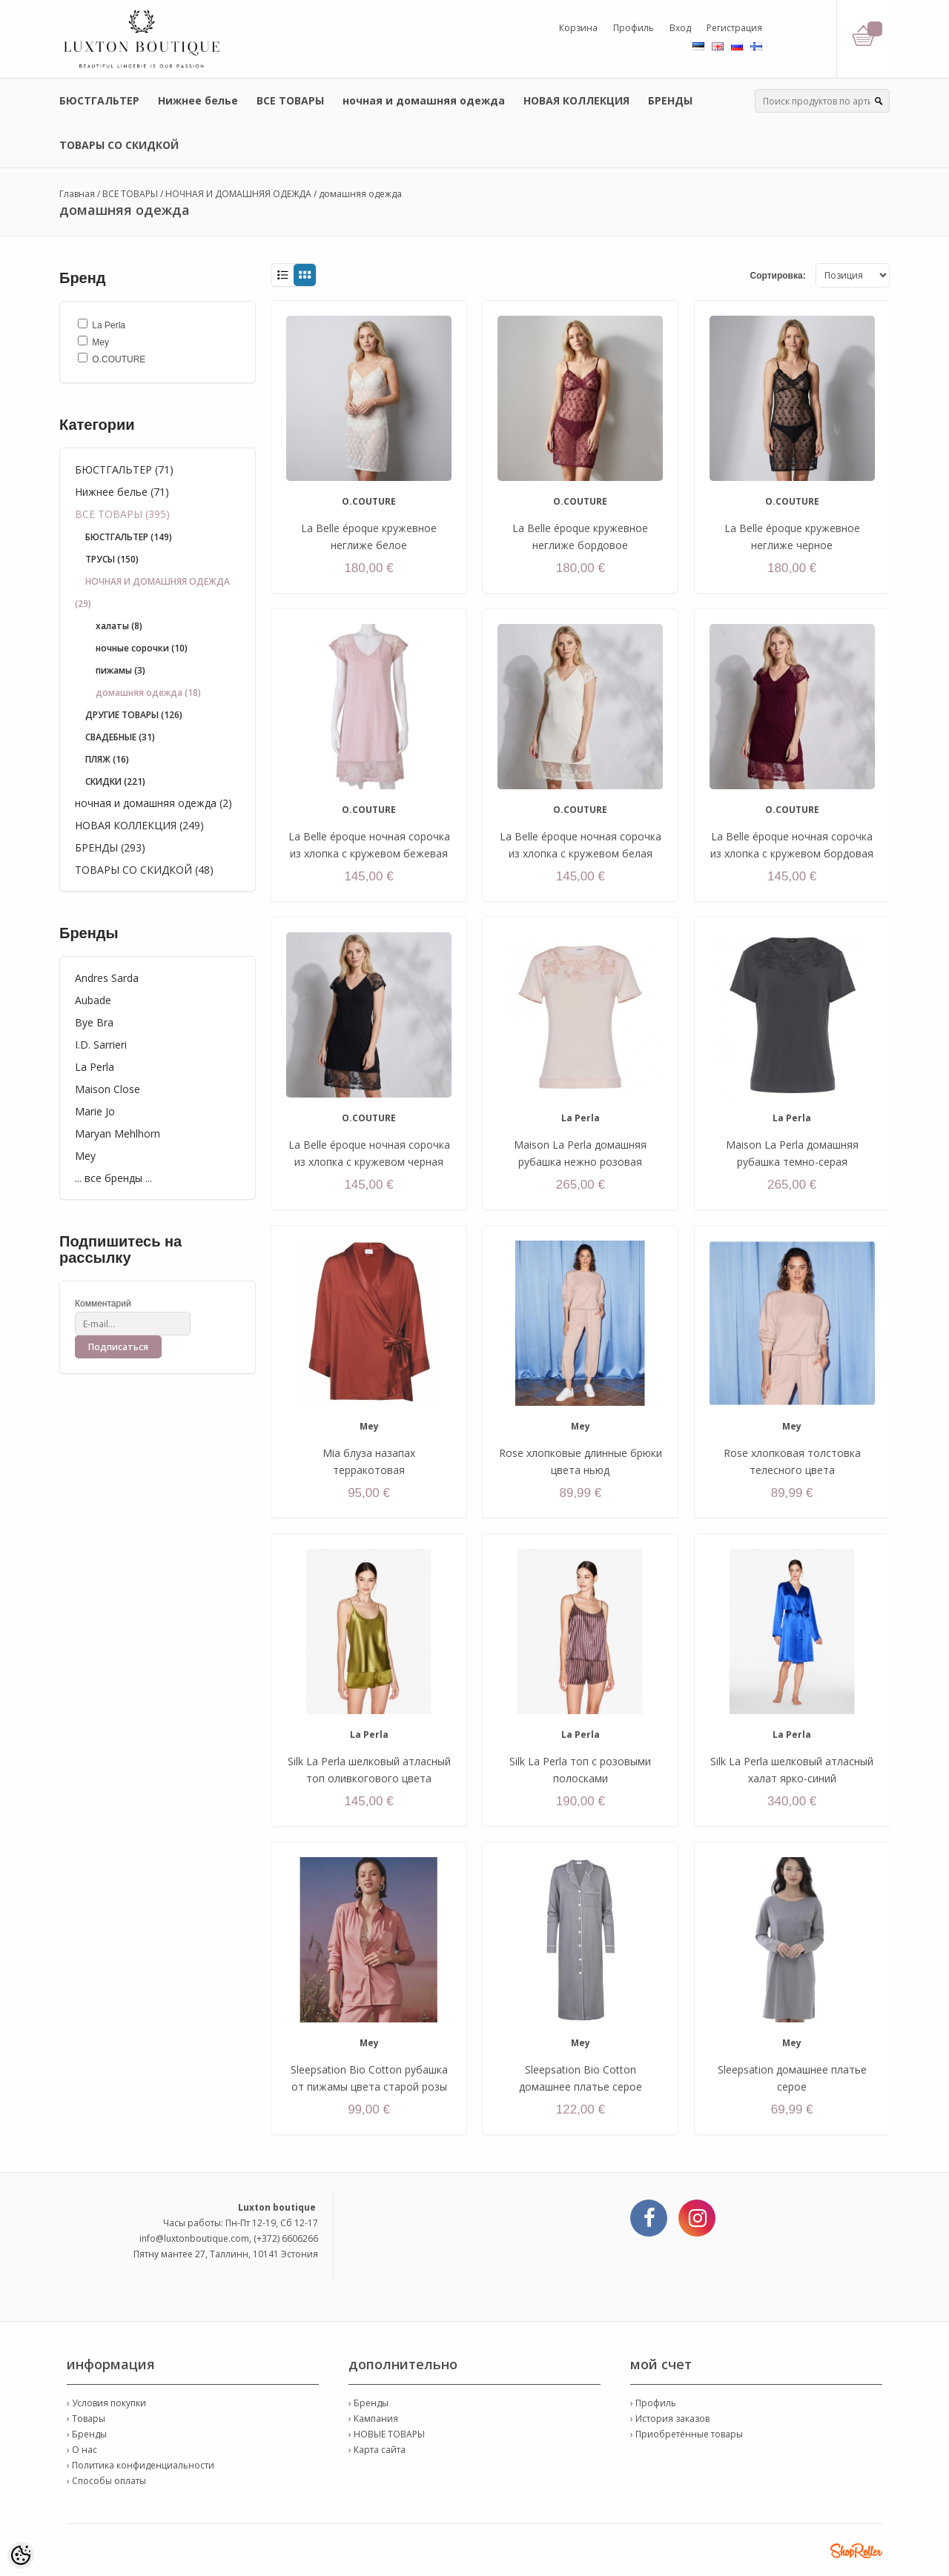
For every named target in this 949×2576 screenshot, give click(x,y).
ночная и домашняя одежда (424, 100)
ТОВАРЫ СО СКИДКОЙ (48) (144, 870)
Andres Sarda (107, 978)
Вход (680, 27)
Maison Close (107, 1089)
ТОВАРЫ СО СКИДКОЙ (119, 145)
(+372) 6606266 (286, 2238)
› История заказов (670, 2418)
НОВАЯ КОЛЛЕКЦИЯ (576, 100)
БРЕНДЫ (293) (110, 847)
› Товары (86, 2418)
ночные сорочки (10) (142, 648)
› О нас (82, 2449)
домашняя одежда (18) (148, 692)
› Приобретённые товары (686, 2434)
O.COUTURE (369, 501)
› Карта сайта (377, 2449)
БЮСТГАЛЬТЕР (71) (124, 469)
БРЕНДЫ (670, 100)
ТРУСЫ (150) (112, 559)
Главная (77, 193)
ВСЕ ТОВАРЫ (290, 100)
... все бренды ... (113, 1178)
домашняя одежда (360, 193)
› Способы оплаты (106, 2480)
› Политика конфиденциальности (140, 2465)
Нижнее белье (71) (122, 492)
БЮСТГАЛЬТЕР (99, 100)
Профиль (633, 27)
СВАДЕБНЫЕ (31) (120, 737)
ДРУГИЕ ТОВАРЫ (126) (133, 714)
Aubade (93, 1000)
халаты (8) (119, 626)
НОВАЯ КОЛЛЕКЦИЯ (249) (139, 825)
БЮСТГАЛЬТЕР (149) (128, 537)
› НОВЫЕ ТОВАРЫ (386, 2434)
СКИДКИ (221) (115, 781)
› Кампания (373, 2418)
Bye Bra (94, 1022)
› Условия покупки (106, 2403)
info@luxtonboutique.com (194, 2238)
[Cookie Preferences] (20, 2555)
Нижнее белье (198, 100)
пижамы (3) (120, 670)
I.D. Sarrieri (101, 1045)
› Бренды (87, 2434)
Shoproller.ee (856, 2550)
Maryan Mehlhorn (117, 1133)
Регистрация (734, 27)
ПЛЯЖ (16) (107, 759)
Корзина (578, 27)
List (282, 275)
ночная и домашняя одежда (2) (153, 803)
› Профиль (653, 2403)
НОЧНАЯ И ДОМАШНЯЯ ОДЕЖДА (238, 193)
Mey (85, 1156)
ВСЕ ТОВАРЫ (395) (122, 514)
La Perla (94, 1067)
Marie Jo (95, 1111)
